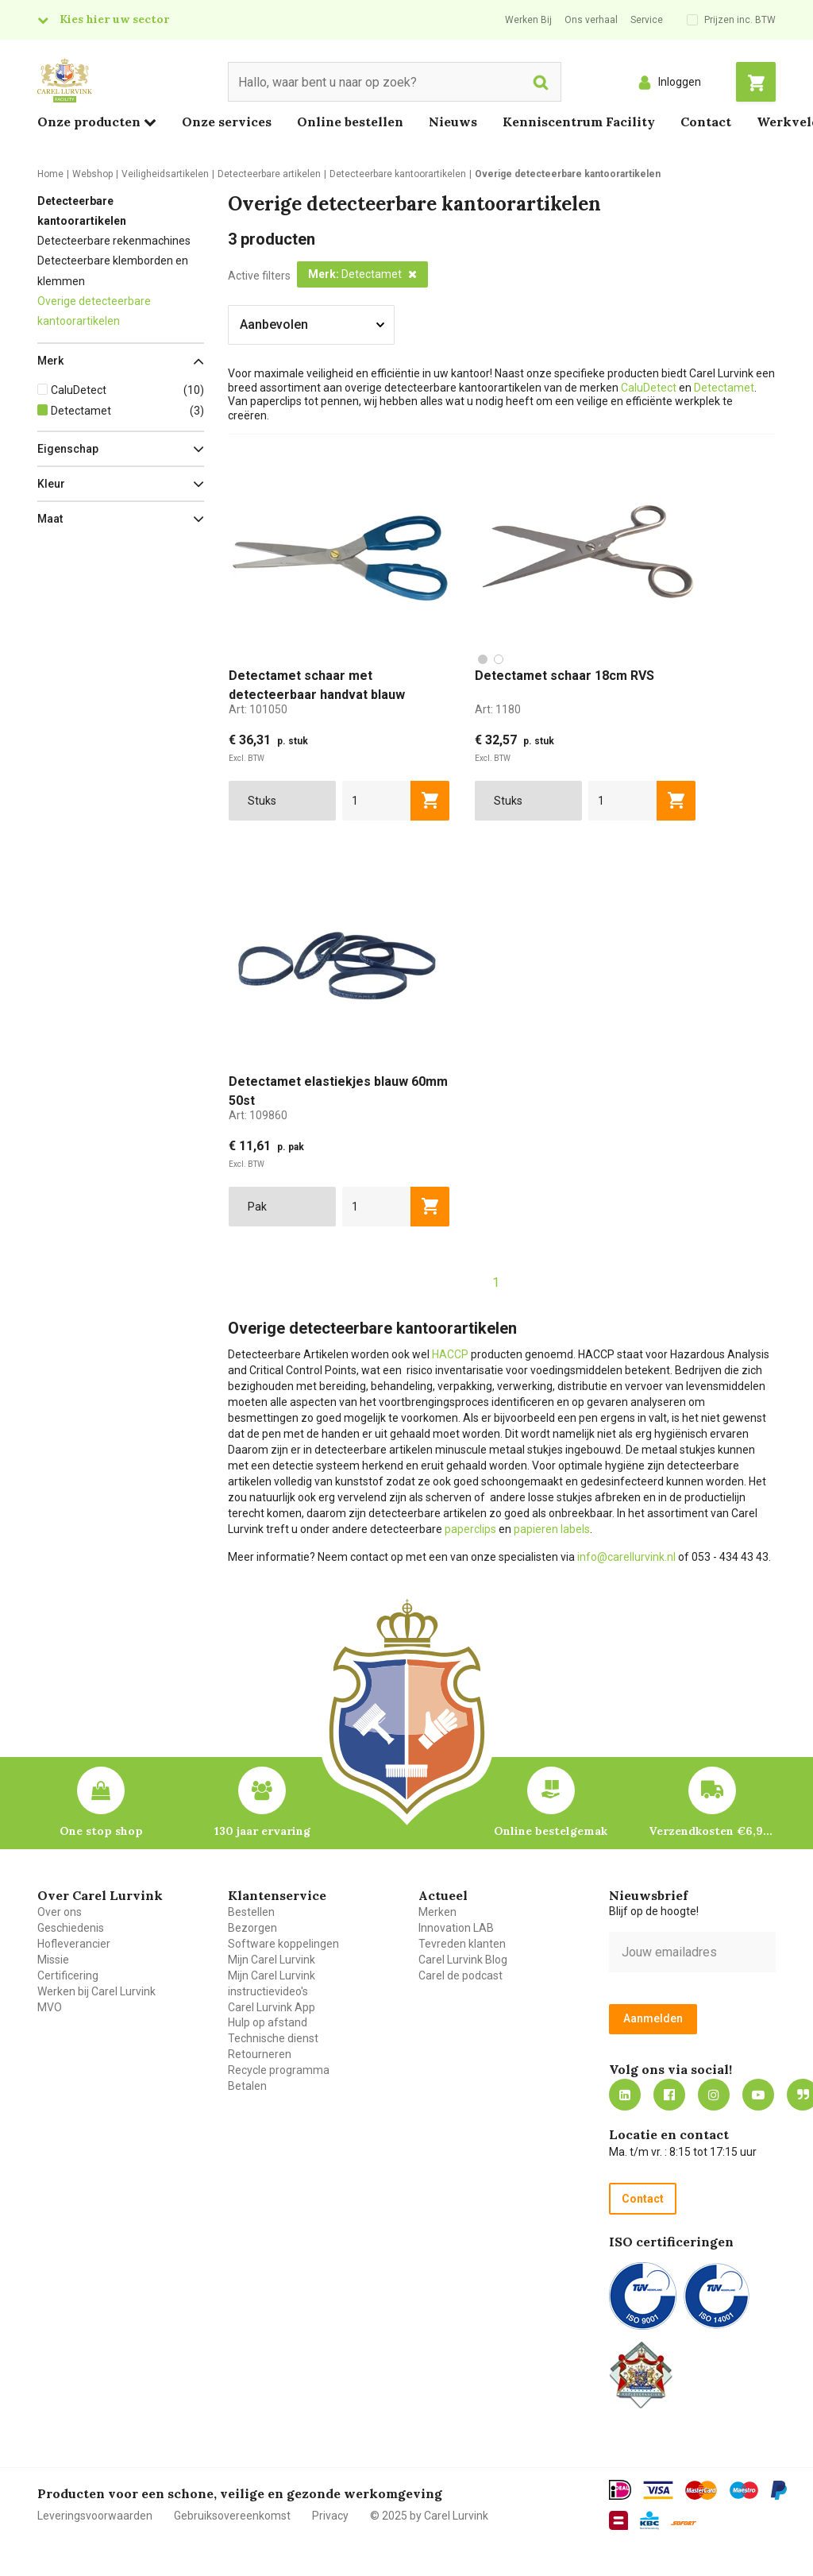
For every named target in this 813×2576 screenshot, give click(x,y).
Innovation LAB (456, 1927)
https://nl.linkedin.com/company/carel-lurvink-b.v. (625, 2095)
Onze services (227, 121)
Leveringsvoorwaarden (94, 2515)
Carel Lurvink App (271, 2007)
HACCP (450, 1354)
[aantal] (376, 801)
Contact (705, 121)
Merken (437, 1912)
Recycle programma (278, 2070)
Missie (53, 1959)
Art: (258, 709)
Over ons (59, 1912)
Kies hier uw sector (114, 19)
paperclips (470, 1529)
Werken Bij (528, 19)
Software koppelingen (283, 1943)
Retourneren (259, 2054)
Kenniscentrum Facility (579, 121)
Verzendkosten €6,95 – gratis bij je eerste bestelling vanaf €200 (712, 1831)
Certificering (67, 1975)
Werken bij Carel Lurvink (96, 1991)
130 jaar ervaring (262, 1831)
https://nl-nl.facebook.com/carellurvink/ (669, 2095)
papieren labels (552, 1529)
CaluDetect (648, 387)
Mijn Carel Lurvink (271, 1959)
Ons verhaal (591, 19)
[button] (120, 360)
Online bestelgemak (550, 1831)
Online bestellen (350, 121)
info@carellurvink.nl (626, 1557)
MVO (49, 2007)
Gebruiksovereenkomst (232, 2515)
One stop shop (101, 1831)
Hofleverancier (73, 1943)
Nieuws (453, 121)
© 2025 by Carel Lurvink (429, 2515)
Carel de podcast (460, 1975)
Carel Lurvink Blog (462, 1959)
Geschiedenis (70, 1927)
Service (646, 19)
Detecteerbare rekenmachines (114, 240)
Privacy (330, 2515)
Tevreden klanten (462, 1943)
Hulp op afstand (267, 2022)
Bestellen (251, 1912)
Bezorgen (252, 1927)
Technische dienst (273, 2038)
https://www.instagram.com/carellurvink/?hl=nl (714, 2095)
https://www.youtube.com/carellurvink (758, 2095)
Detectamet (724, 387)
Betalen (247, 2086)
